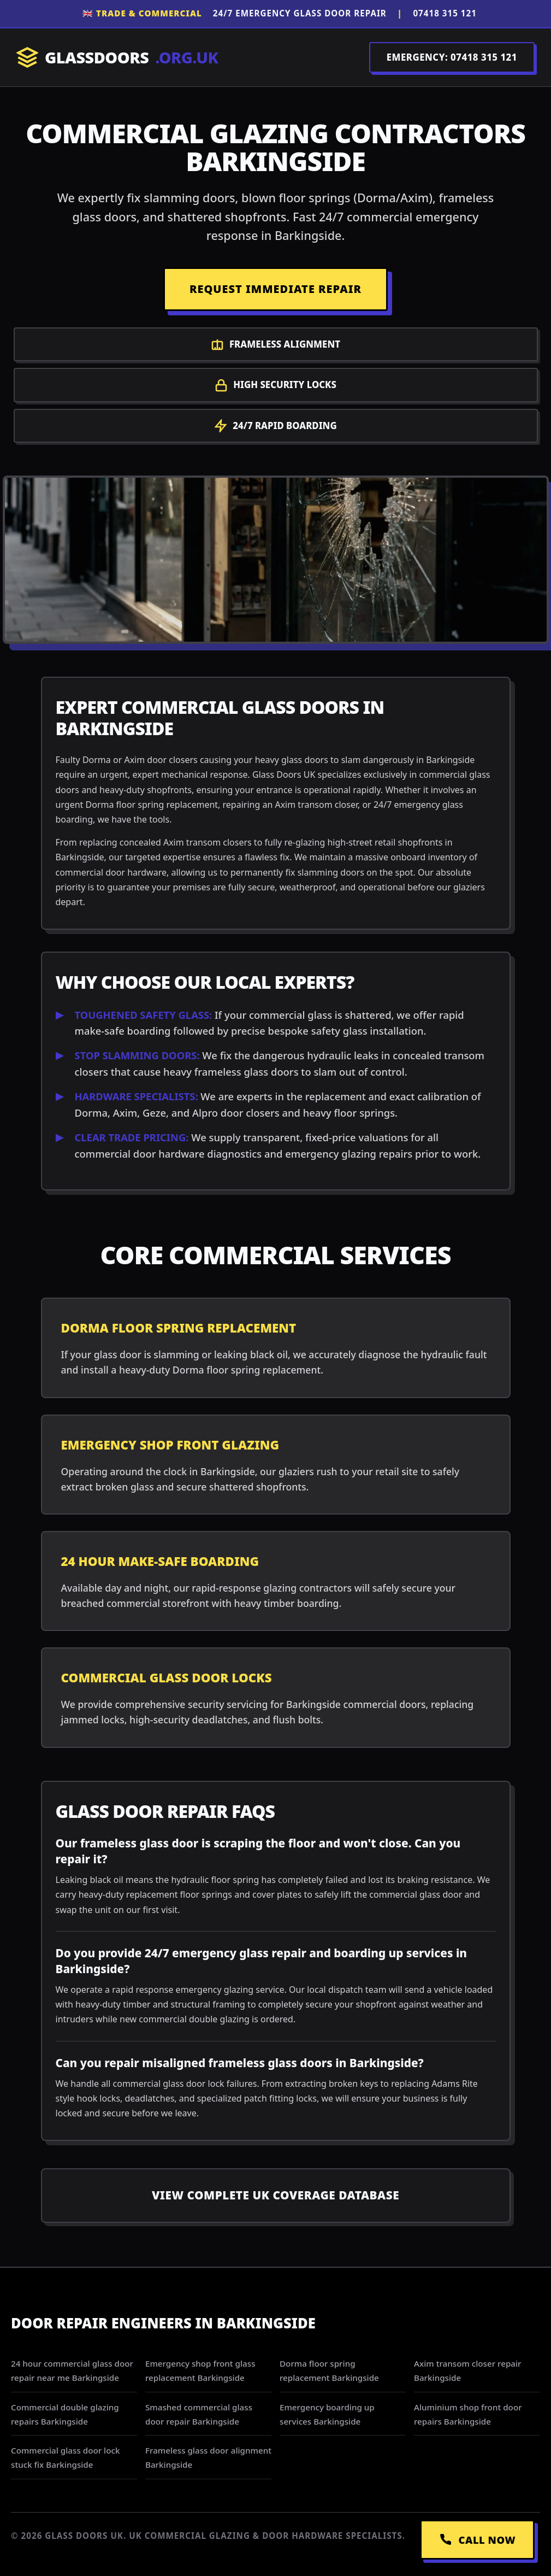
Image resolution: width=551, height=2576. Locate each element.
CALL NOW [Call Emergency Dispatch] (477, 2539)
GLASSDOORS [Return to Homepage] (117, 57)
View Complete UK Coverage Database (275, 2195)
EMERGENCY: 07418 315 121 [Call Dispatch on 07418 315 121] (452, 57)
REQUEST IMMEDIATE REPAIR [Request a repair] (275, 288)
